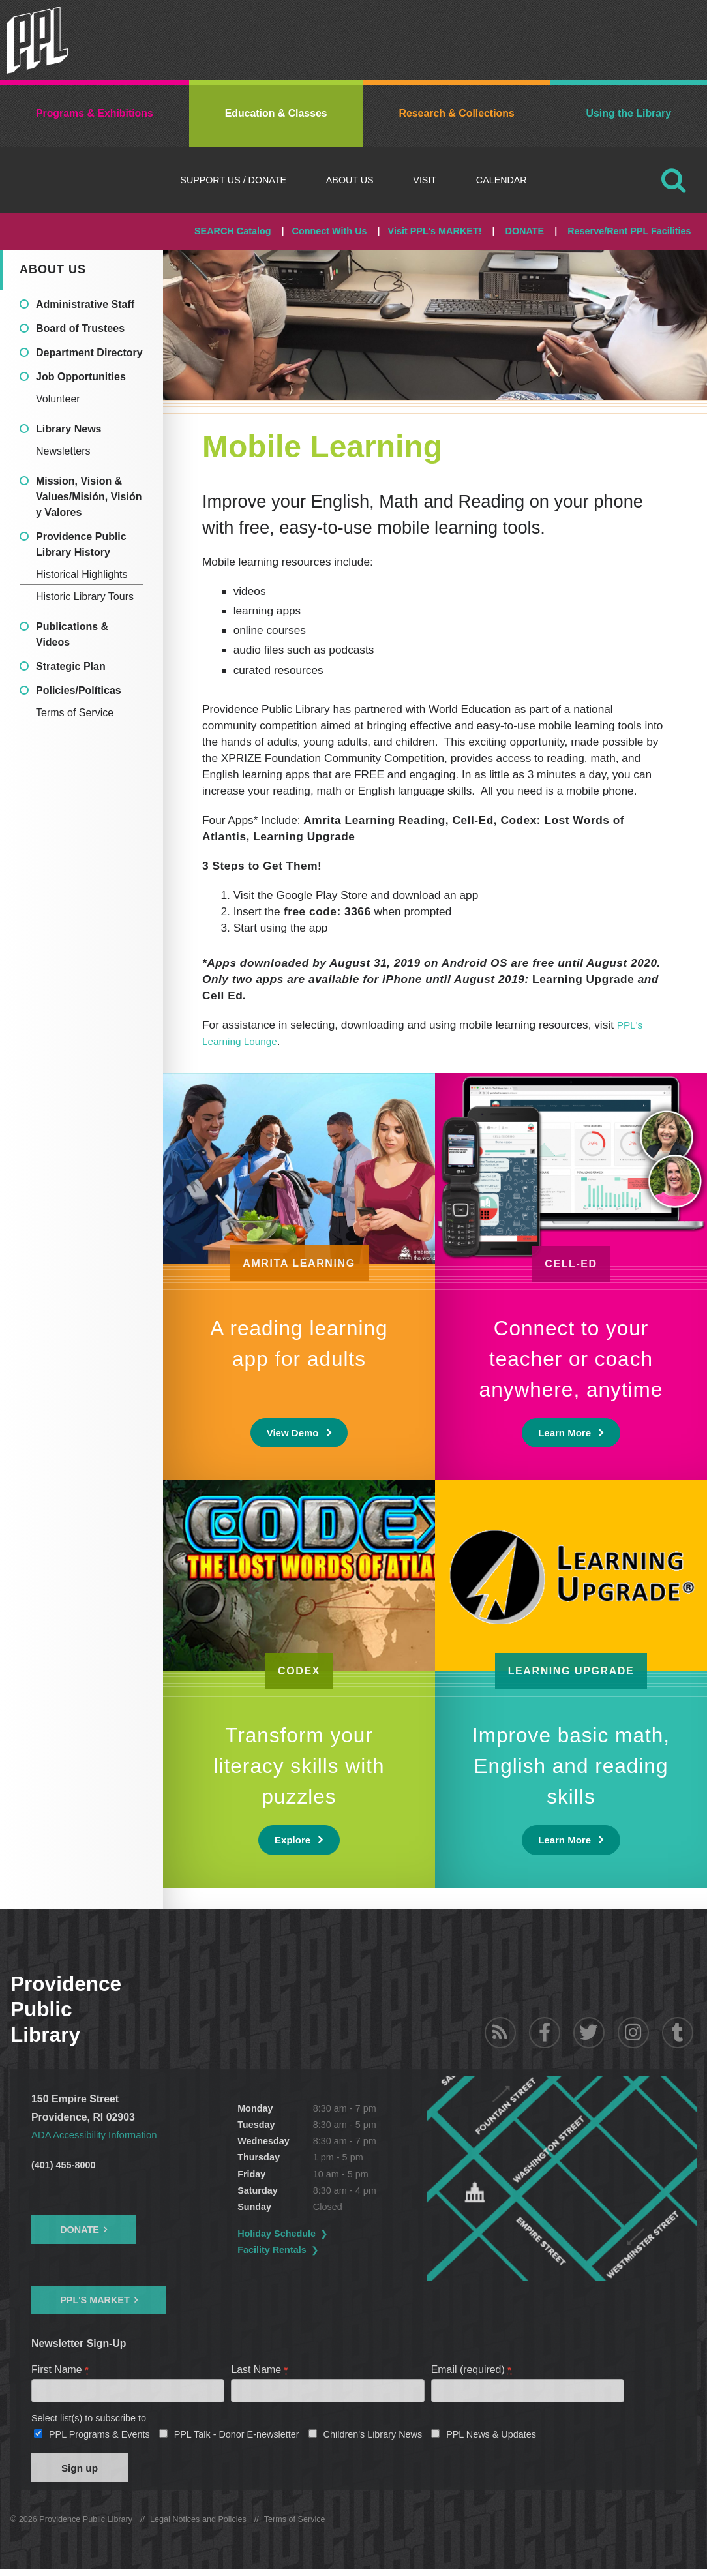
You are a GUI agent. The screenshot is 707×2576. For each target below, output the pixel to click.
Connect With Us (329, 231)
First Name (60, 2369)
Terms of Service (74, 712)
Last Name (260, 2369)
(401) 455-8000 (63, 2165)
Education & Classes (276, 113)
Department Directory (89, 352)
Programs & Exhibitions (94, 113)
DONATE (524, 231)
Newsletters (63, 451)
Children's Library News (373, 2437)
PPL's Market (95, 2300)
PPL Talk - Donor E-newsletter (236, 2437)
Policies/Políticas (78, 690)
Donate (79, 2229)
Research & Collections (456, 113)
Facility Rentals (310, 2250)
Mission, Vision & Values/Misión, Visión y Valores (89, 497)
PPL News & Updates (491, 2437)
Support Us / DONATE (233, 180)
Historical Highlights (82, 574)
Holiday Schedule (315, 2233)
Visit (424, 180)
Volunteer (58, 398)
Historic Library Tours (85, 596)
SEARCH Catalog (232, 231)
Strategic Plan (71, 666)
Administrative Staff (85, 304)
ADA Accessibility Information (98, 2134)
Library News (68, 428)
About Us (350, 180)
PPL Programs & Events (99, 2437)
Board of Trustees (80, 328)
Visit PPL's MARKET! (435, 231)
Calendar (501, 180)
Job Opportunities (81, 376)
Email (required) (472, 2369)
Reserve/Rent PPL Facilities (629, 231)
